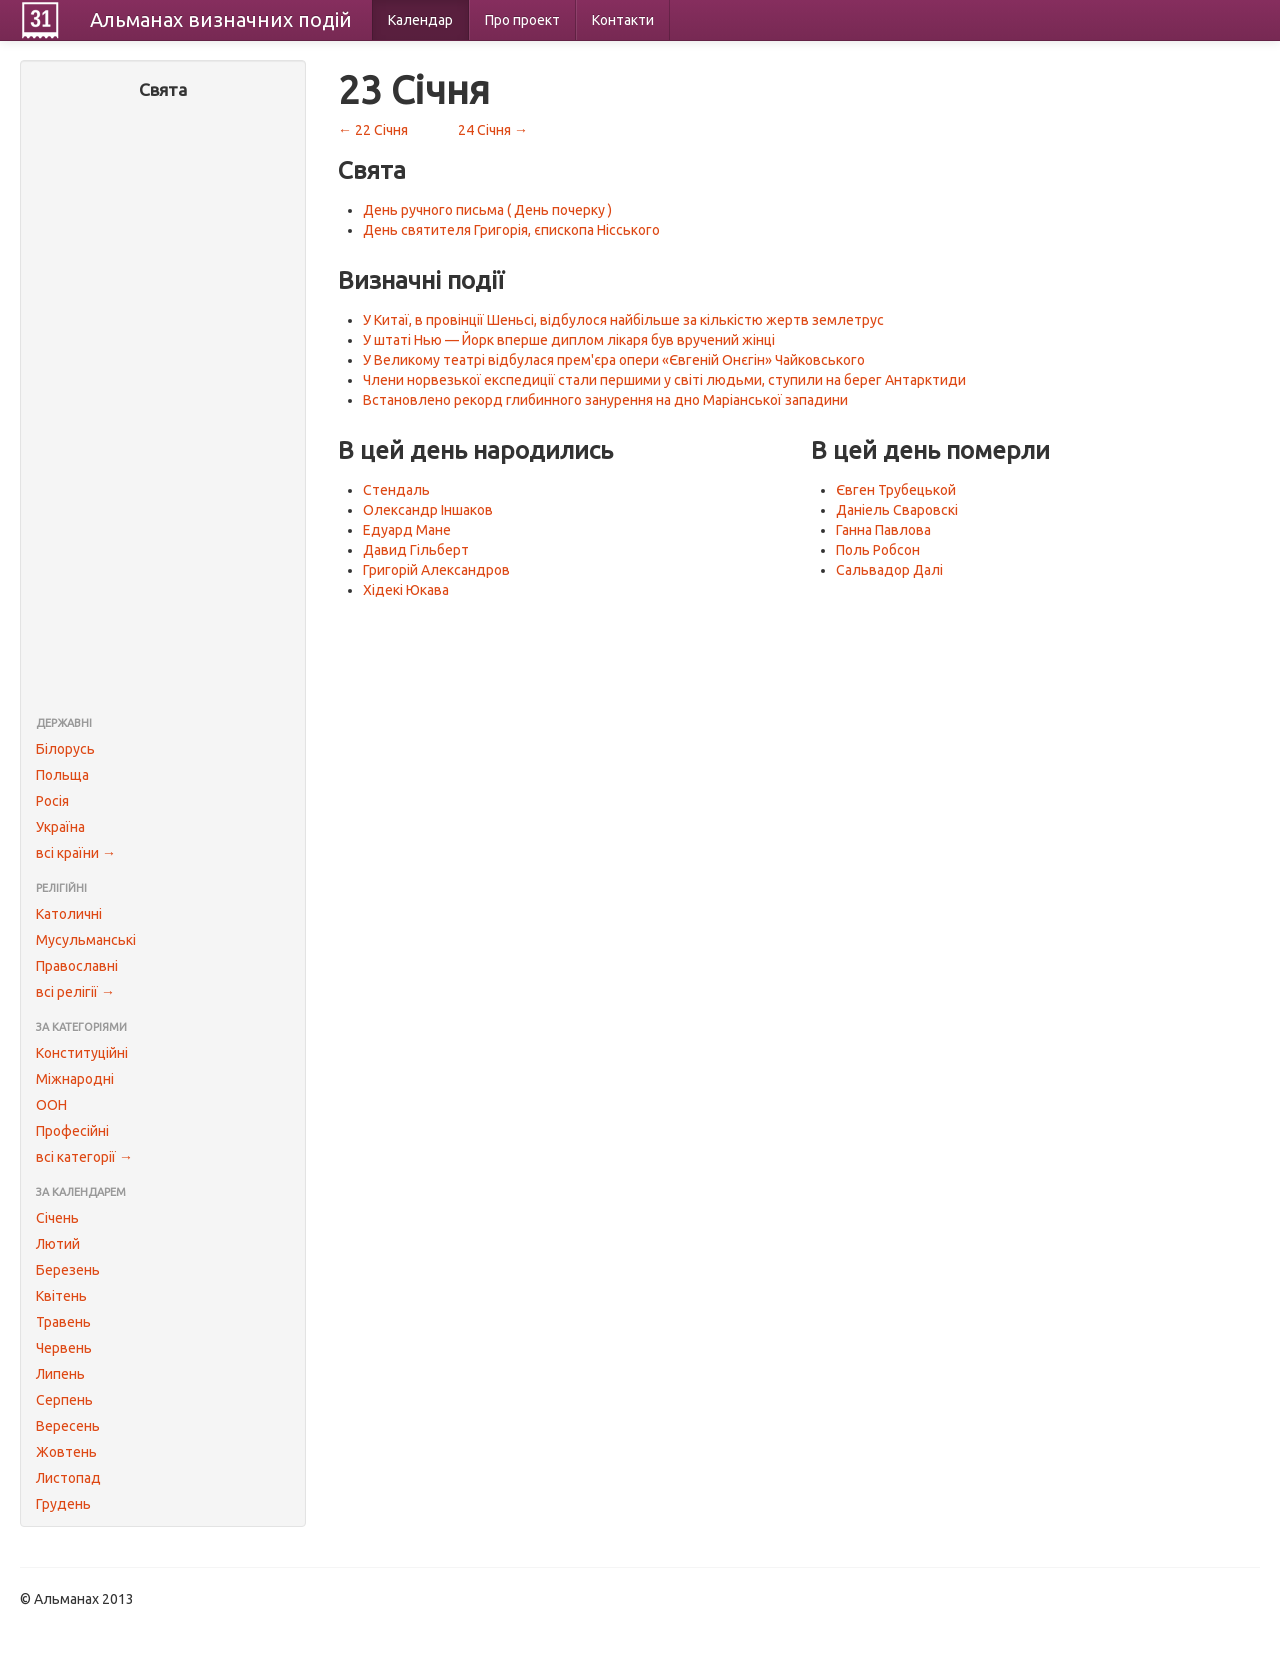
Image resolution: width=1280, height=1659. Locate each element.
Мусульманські (86, 940)
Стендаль (396, 490)
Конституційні (82, 1053)
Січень (57, 1218)
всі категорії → (84, 1157)
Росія (52, 801)
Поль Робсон (878, 550)
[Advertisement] (163, 410)
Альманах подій (221, 19)
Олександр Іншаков (428, 510)
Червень (64, 1348)
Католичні (69, 914)
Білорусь (65, 749)
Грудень (63, 1504)
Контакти (623, 20)
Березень (68, 1270)
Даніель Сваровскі (897, 510)
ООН (51, 1105)
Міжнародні (75, 1079)
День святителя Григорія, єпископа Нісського (511, 230)
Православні (77, 966)
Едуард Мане (407, 530)
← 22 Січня (373, 130)
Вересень (68, 1426)
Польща (62, 775)
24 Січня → (493, 130)
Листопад (68, 1478)
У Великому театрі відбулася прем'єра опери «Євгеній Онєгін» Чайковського (614, 360)
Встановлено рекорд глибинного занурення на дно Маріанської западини (605, 400)
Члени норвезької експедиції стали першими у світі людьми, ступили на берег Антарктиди (664, 380)
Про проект (522, 20)
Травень (63, 1322)
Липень (60, 1374)
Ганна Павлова (883, 530)
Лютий (58, 1244)
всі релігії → (75, 992)
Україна (60, 827)
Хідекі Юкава (406, 590)
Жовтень (66, 1452)
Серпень (64, 1400)
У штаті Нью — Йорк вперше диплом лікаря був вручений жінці (569, 340)
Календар (420, 20)
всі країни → (76, 853)
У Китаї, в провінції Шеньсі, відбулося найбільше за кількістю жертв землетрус (623, 320)
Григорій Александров (436, 570)
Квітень (61, 1296)
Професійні (72, 1131)
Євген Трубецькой (896, 490)
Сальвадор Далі (889, 570)
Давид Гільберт (416, 550)
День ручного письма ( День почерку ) (487, 210)
